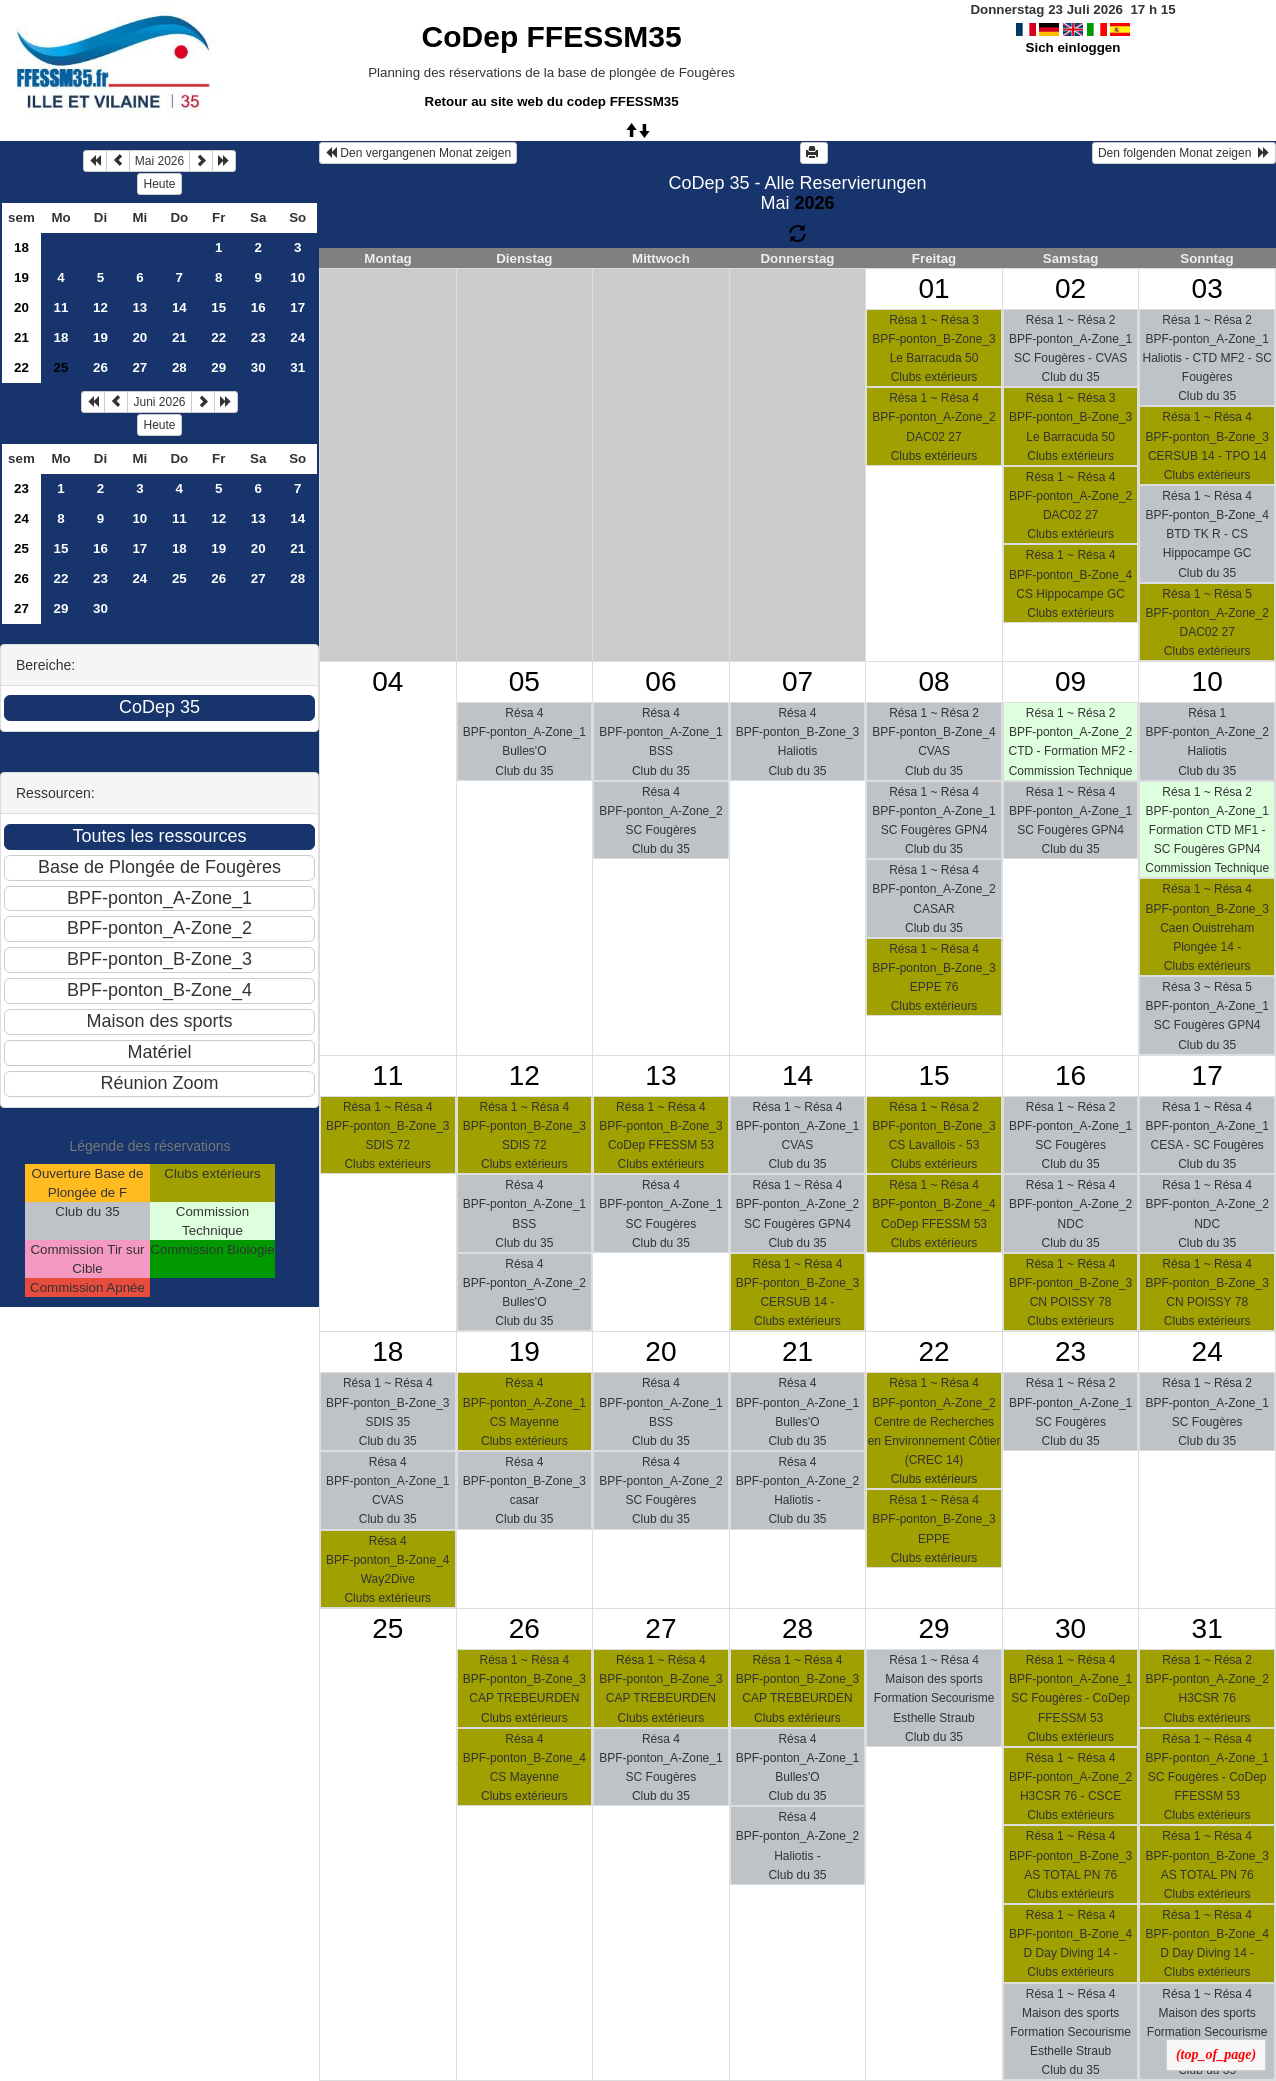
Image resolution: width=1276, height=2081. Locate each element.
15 (218, 307)
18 (21, 247)
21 (21, 337)
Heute (159, 184)
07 (797, 681)
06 (660, 681)
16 (258, 307)
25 (21, 548)
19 (21, 277)
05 (524, 681)
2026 (814, 203)
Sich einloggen (1073, 47)
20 (21, 307)
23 (258, 337)
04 (387, 681)
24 (297, 337)
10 (297, 277)
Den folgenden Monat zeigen (1184, 153)
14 (179, 307)
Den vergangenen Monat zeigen (418, 153)
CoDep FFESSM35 (552, 36)
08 (933, 681)
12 (100, 307)
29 (218, 367)
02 (1070, 288)
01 (933, 288)
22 (218, 337)
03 (1207, 288)
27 (139, 367)
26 (100, 367)
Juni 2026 (159, 402)
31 (297, 367)
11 (61, 307)
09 (1070, 681)
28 (179, 367)
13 (139, 307)
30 (258, 367)
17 (297, 307)
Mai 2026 (159, 161)
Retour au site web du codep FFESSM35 (552, 101)
